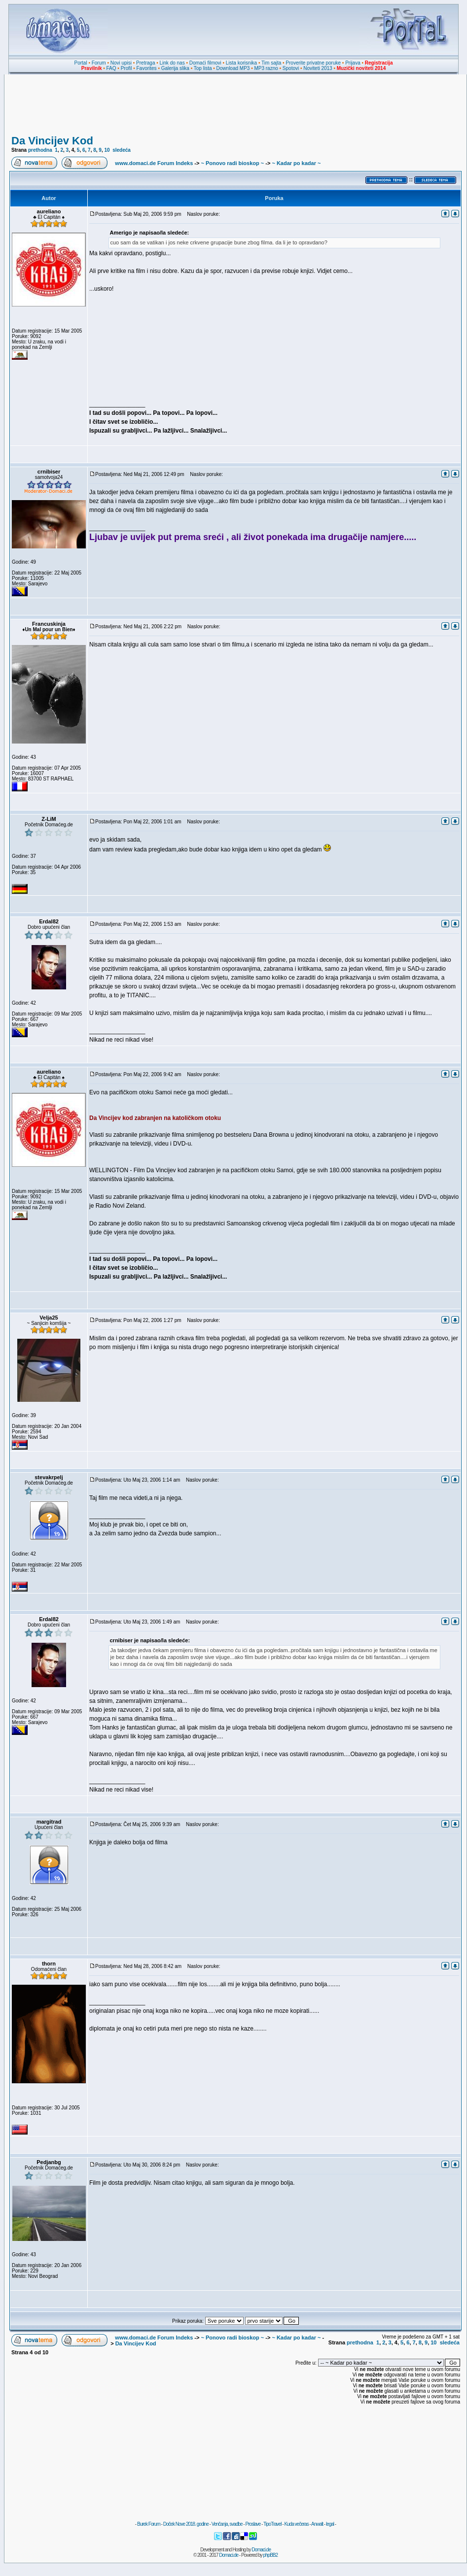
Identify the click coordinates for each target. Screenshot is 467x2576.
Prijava (352, 63)
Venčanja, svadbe (227, 2524)
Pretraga (145, 63)
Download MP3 (233, 68)
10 (106, 150)
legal (330, 2524)
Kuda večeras (296, 2524)
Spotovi (291, 68)
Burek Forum (148, 2524)
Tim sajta (271, 63)
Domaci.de (261, 2549)
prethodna (40, 150)
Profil (126, 68)
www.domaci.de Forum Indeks (154, 163)
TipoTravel (272, 2524)
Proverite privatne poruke (313, 63)
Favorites (146, 68)
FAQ (111, 68)
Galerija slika (175, 68)
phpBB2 (270, 2555)
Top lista (203, 68)
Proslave (252, 2524)
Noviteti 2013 (317, 68)
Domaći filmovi (205, 63)
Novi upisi (121, 63)
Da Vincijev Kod (52, 141)
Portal (80, 63)
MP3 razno (266, 68)
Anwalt (317, 2524)
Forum (99, 63)
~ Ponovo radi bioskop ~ (232, 163)
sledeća (121, 150)
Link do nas (172, 63)
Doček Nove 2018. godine (186, 2524)
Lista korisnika (241, 63)
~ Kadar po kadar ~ (296, 163)
